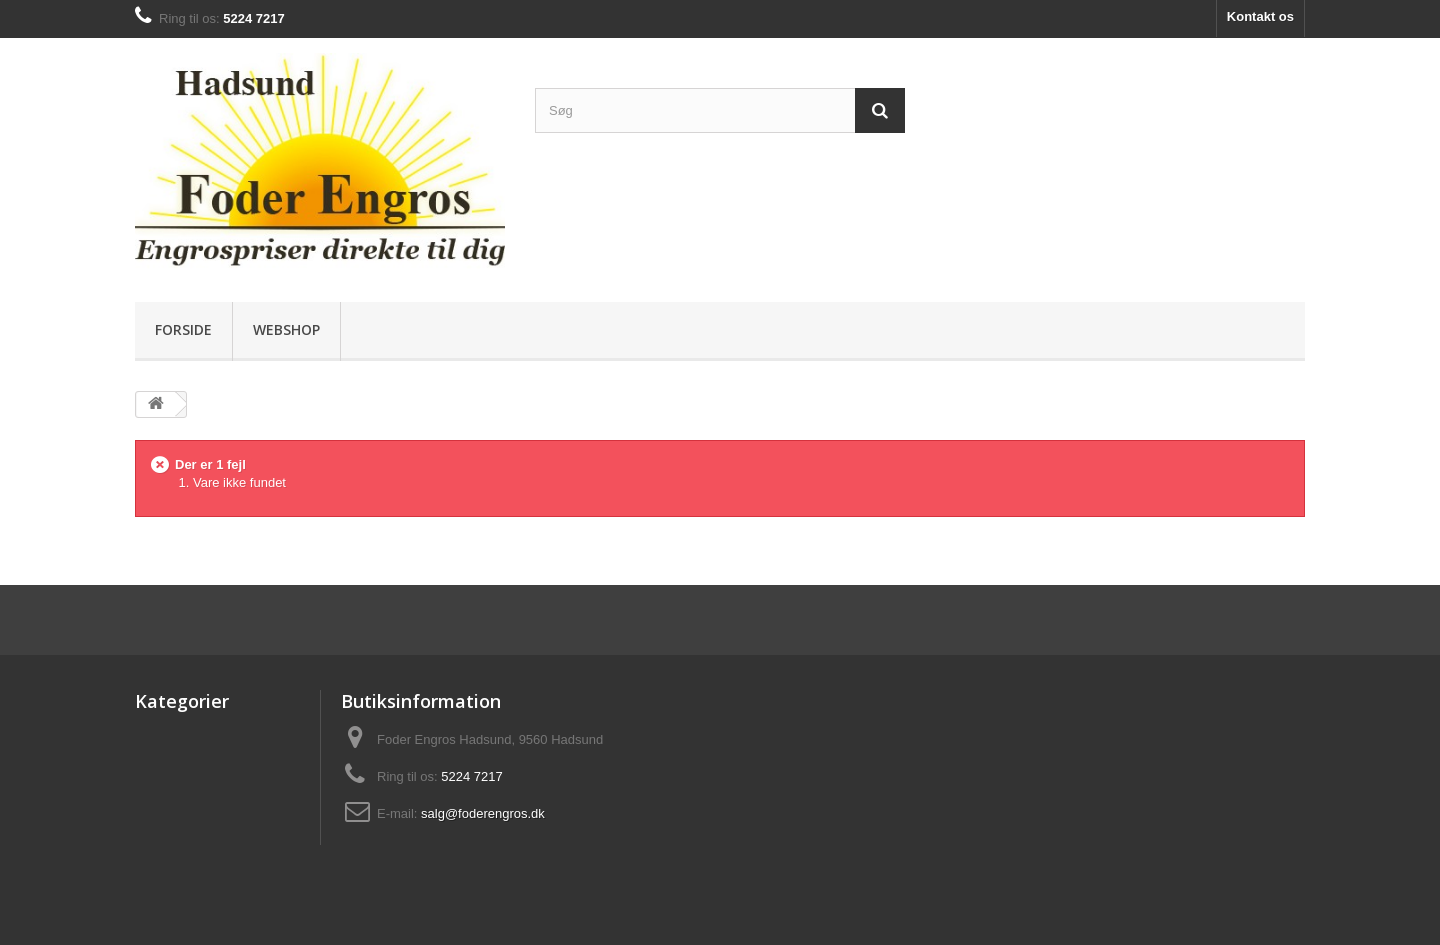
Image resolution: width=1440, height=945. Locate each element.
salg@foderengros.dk (483, 813)
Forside (183, 329)
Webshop (286, 329)
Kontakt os (1260, 16)
